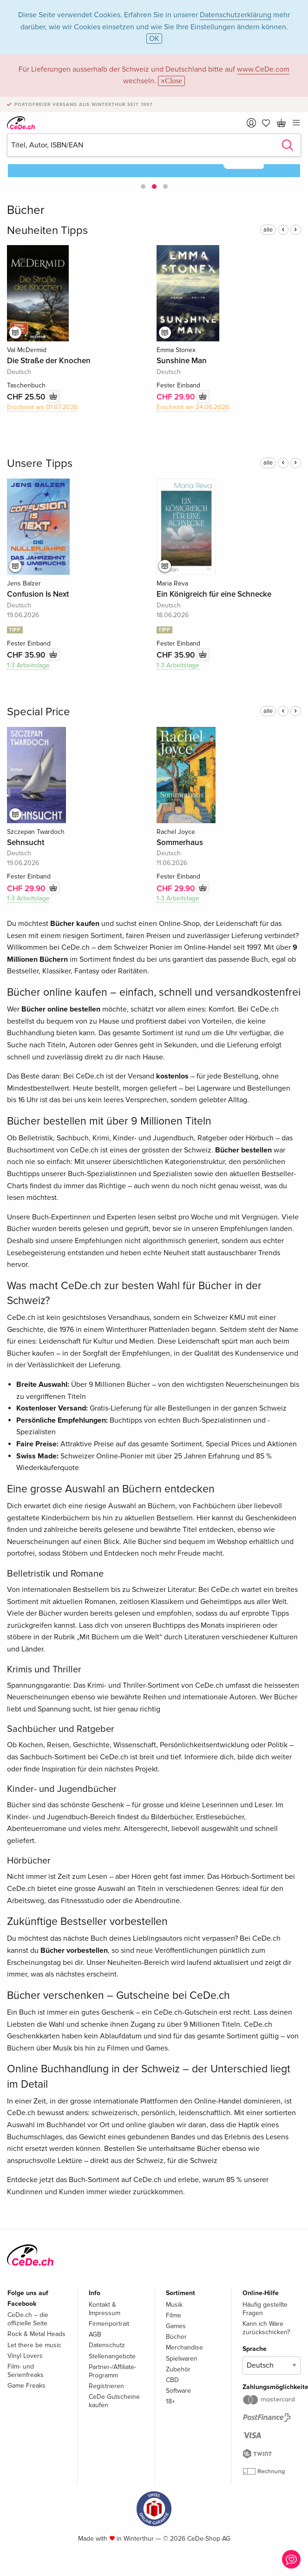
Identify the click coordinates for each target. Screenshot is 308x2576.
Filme (173, 2315)
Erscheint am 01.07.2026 (42, 407)
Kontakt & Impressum (104, 2309)
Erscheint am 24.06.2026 (193, 407)
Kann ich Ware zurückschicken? (266, 2328)
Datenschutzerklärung (235, 15)
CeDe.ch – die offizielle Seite (27, 2319)
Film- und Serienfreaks (25, 2371)
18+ (170, 2401)
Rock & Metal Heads (36, 2334)
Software (178, 2391)
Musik (174, 2305)
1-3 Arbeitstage (28, 665)
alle (268, 229)
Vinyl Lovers (25, 2356)
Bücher (176, 2337)
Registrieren (106, 2386)
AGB (95, 2334)
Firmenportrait (109, 2324)
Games (176, 2326)
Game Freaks (26, 2386)
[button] (143, 186)
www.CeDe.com (263, 69)
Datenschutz (107, 2345)
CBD (172, 2380)
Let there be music (34, 2345)
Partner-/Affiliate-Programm (112, 2371)
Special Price (38, 712)
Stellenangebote (112, 2356)
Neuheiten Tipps (47, 230)
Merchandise (184, 2347)
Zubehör (178, 2369)
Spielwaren (181, 2359)
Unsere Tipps (39, 463)
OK (154, 38)
